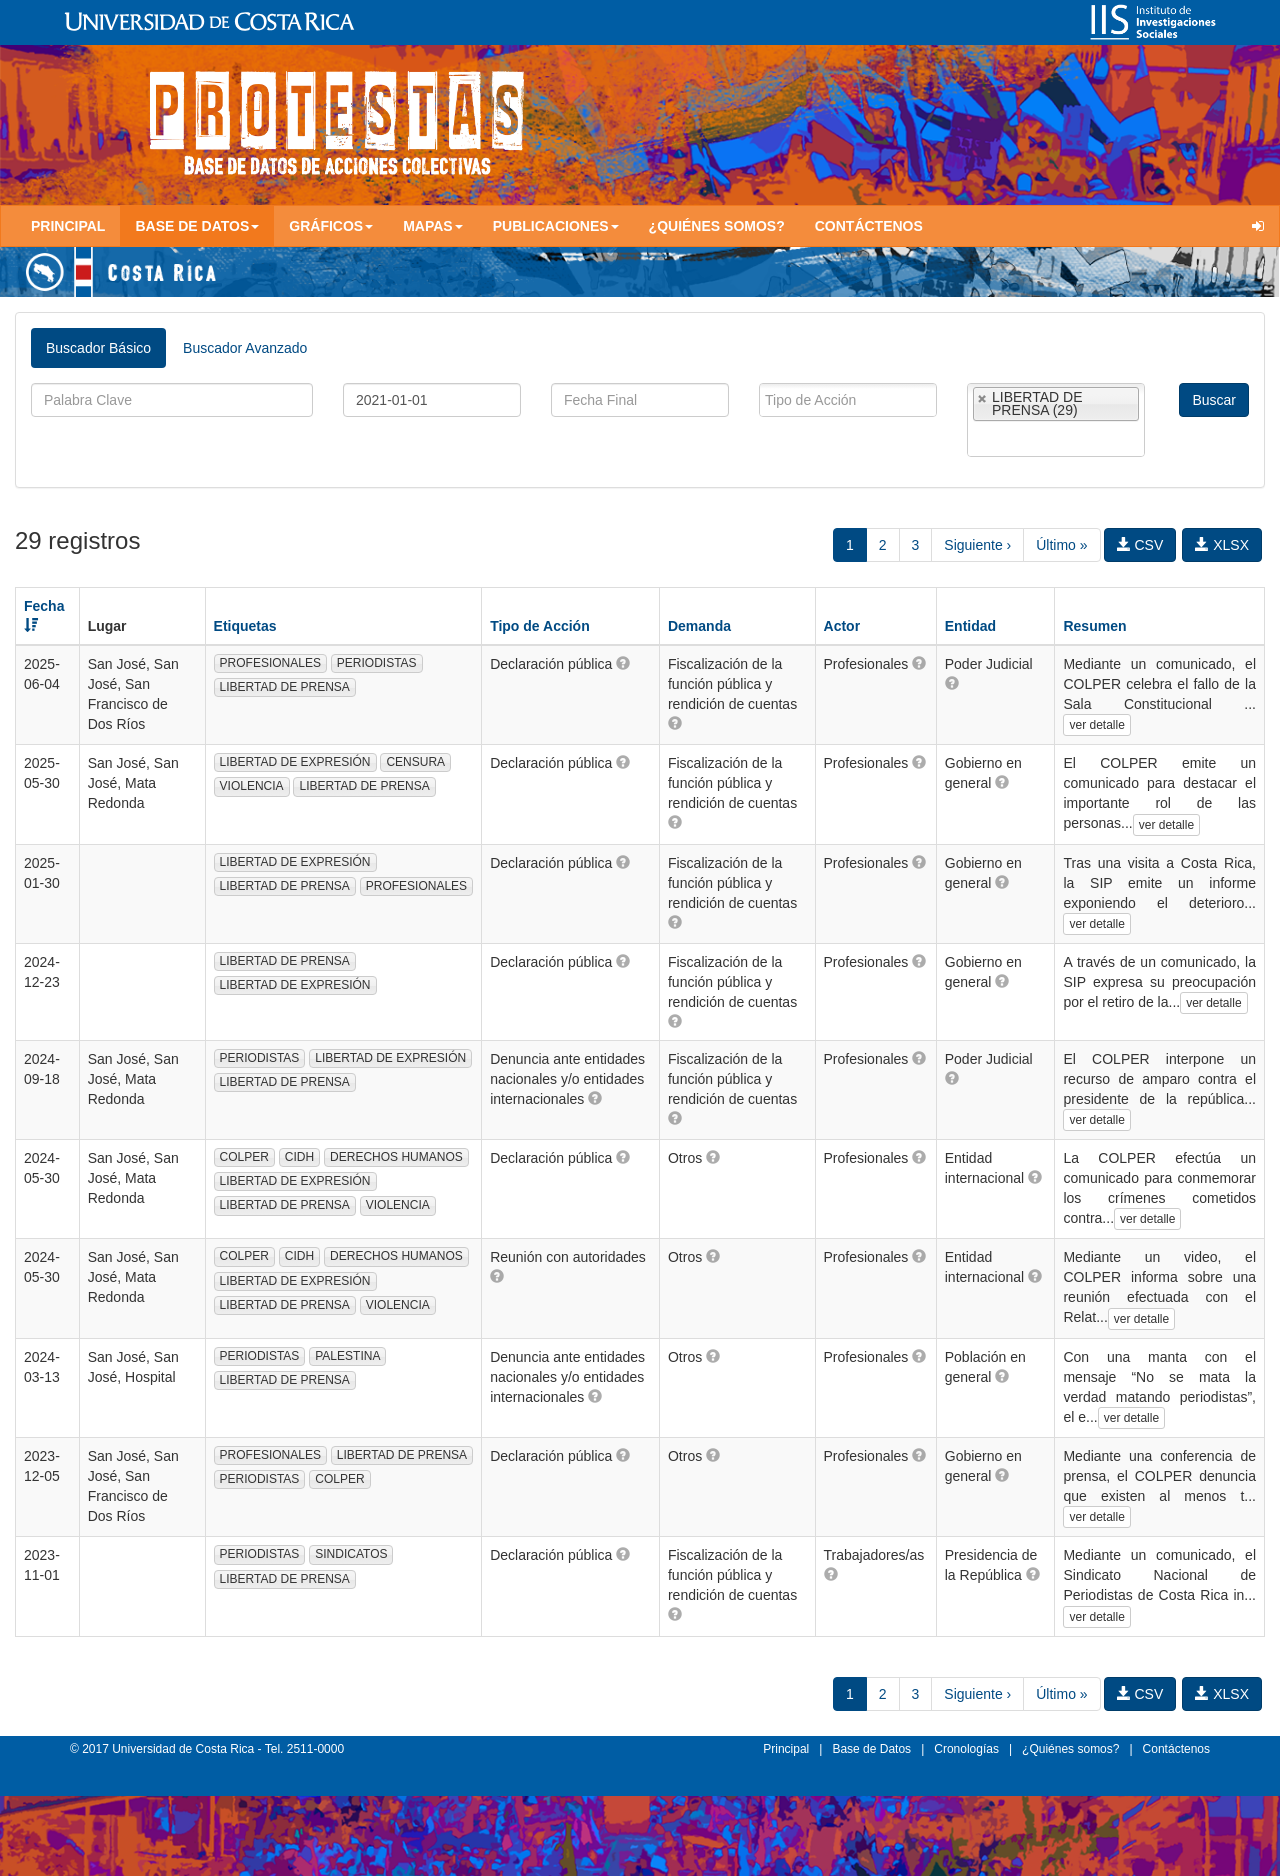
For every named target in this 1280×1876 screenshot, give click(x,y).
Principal (68, 226)
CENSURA (415, 762)
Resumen (1094, 626)
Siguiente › (977, 545)
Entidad (970, 626)
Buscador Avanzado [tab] (245, 348)
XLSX (1222, 545)
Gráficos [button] (331, 226)
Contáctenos (869, 226)
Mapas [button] (433, 226)
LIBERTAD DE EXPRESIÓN (295, 762)
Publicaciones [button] (556, 226)
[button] (623, 663)
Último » (1061, 545)
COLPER (244, 1157)
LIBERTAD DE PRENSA (285, 687)
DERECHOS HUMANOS (396, 1157)
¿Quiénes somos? (717, 226)
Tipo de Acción (540, 626)
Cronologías (966, 1749)
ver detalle (1096, 725)
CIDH (299, 1157)
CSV (1140, 545)
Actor (842, 626)
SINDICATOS (351, 1554)
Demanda (699, 626)
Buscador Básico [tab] (98, 348)
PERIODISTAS (377, 663)
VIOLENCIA (252, 786)
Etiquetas (245, 626)
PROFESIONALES (270, 663)
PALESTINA (347, 1356)
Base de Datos (871, 1749)
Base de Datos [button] (197, 226)
